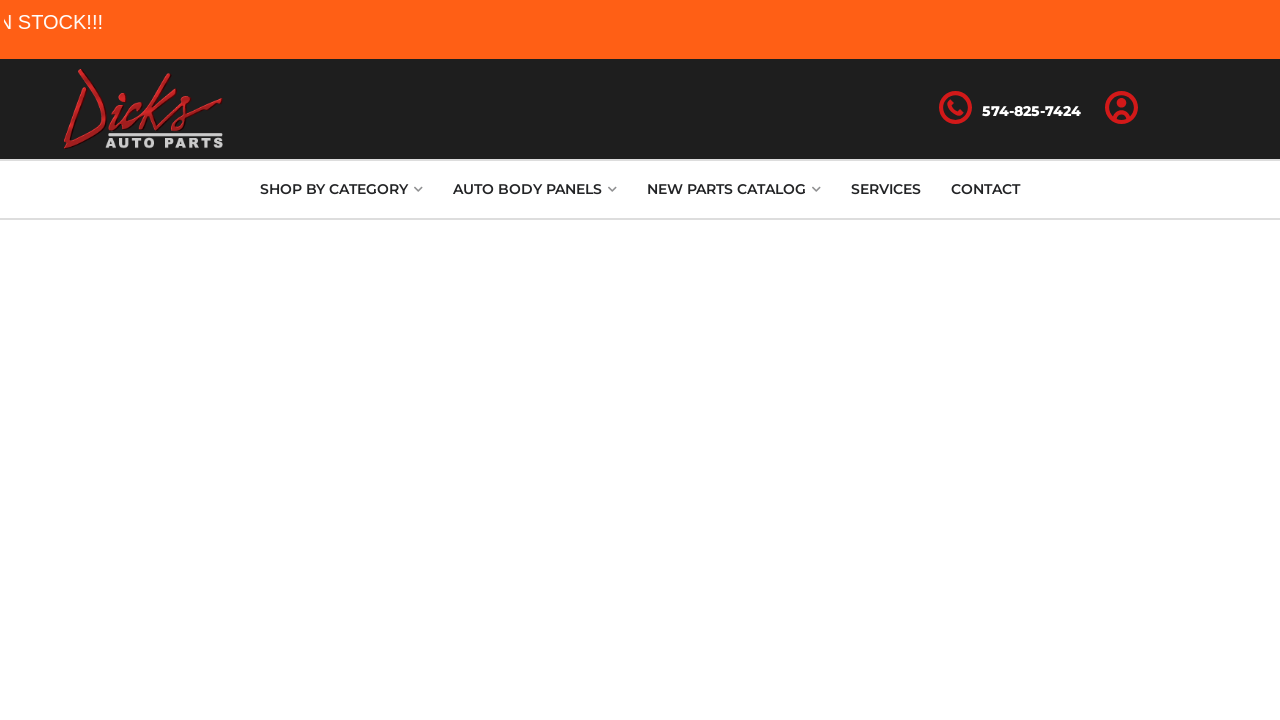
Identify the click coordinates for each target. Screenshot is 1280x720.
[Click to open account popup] (1122, 109)
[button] (341, 189)
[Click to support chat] (1010, 109)
